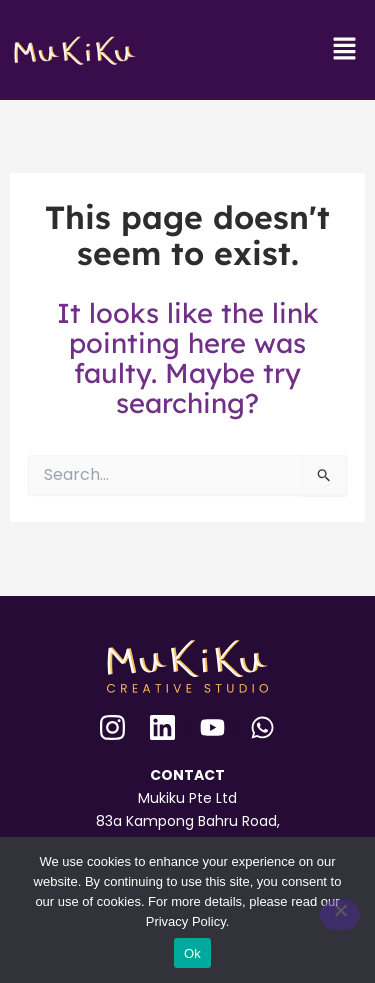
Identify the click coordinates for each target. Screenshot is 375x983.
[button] (345, 50)
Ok (192, 953)
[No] (340, 915)
